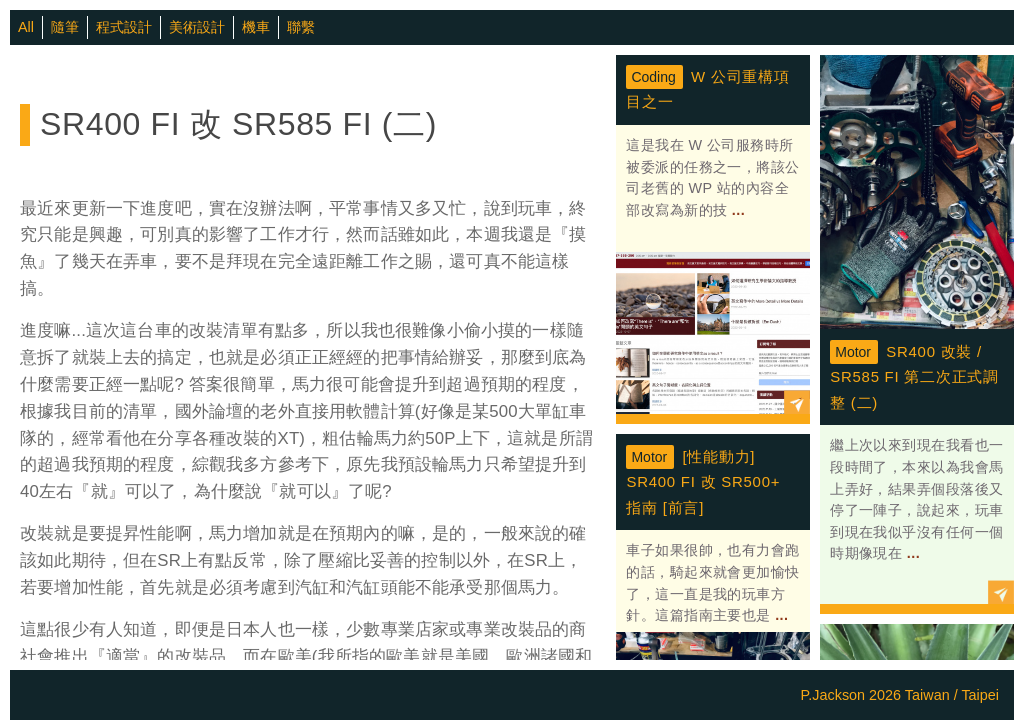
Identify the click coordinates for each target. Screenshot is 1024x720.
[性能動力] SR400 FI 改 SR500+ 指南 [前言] (703, 482)
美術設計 (197, 27)
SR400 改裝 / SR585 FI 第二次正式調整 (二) (914, 377)
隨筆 (65, 27)
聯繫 (301, 27)
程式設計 (124, 27)
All (26, 27)
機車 (256, 27)
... (736, 210)
